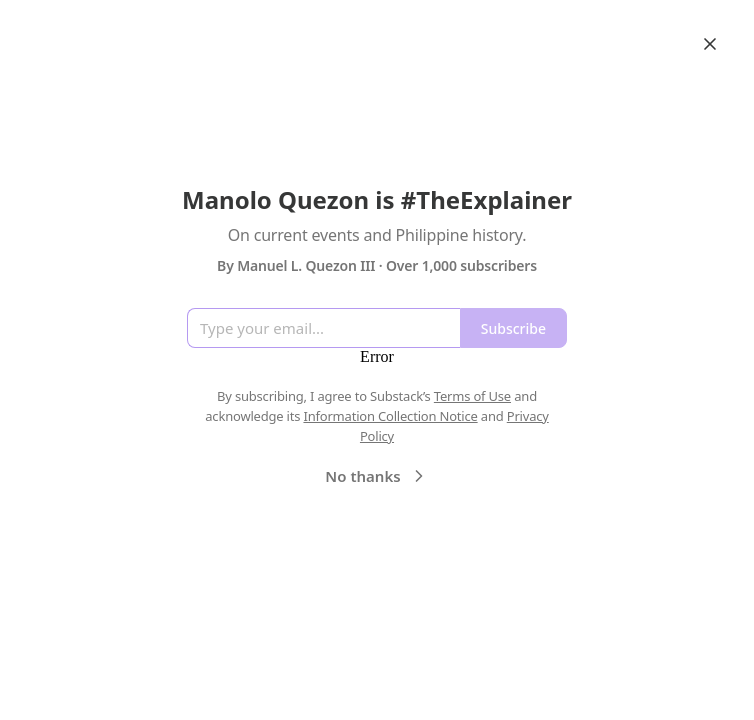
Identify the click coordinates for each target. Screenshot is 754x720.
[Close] (710, 44)
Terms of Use (472, 396)
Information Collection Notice (390, 416)
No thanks (376, 476)
